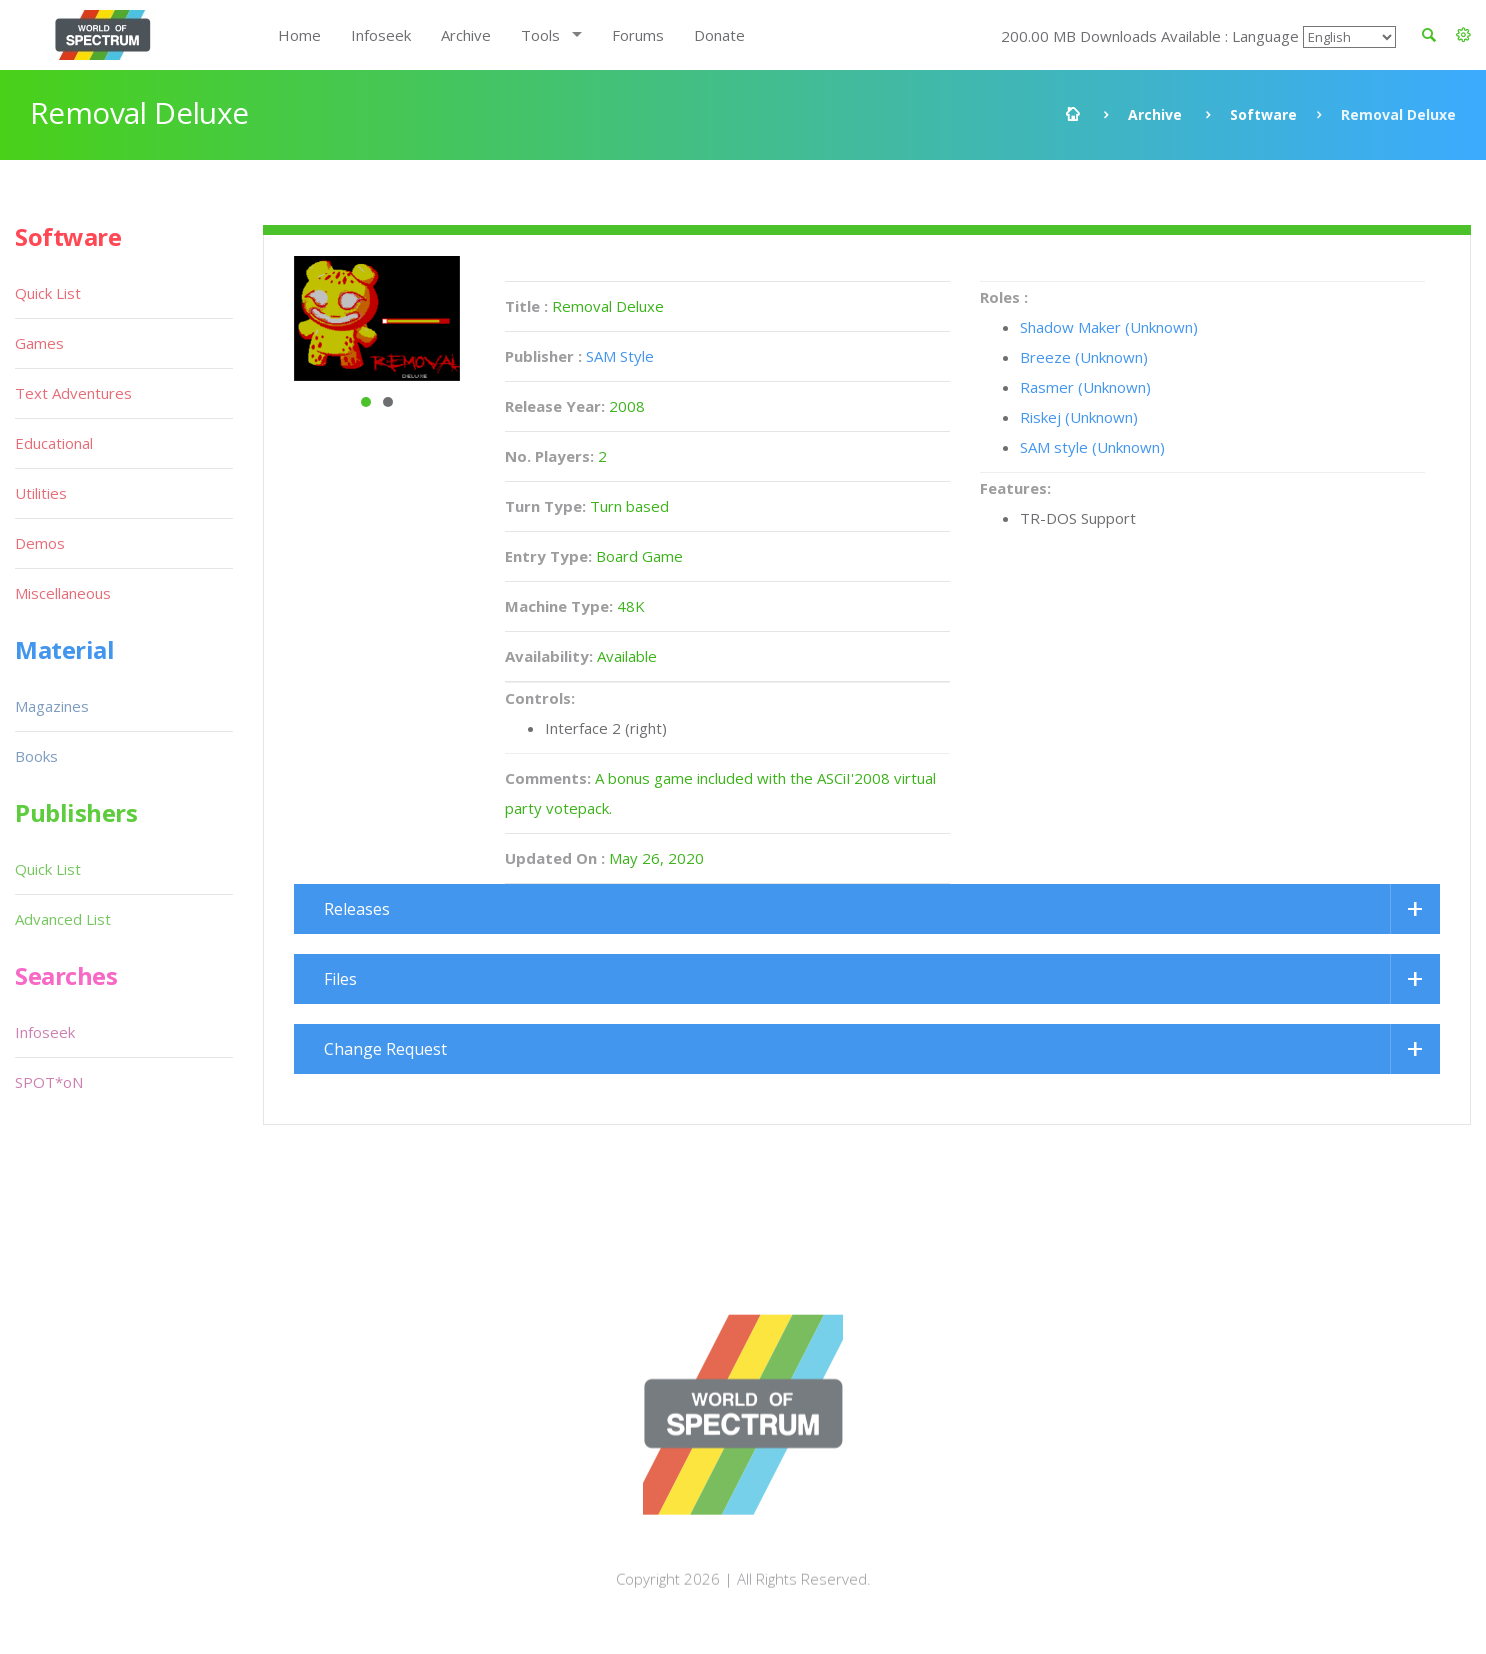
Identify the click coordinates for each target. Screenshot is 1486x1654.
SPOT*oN (49, 1082)
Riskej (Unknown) (1079, 417)
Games (39, 343)
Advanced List (63, 919)
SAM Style (620, 356)
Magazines (52, 706)
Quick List (48, 293)
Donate (719, 35)
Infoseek (381, 35)
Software (1263, 114)
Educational (54, 443)
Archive (466, 35)
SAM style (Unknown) (1092, 447)
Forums (638, 35)
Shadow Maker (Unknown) (1109, 327)
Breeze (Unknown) (1084, 357)
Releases (357, 909)
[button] (1463, 35)
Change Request (385, 1049)
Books (36, 756)
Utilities (41, 493)
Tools (540, 35)
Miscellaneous (63, 593)
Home (299, 35)
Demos (40, 543)
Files (340, 979)
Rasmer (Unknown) (1085, 387)
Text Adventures (73, 393)
